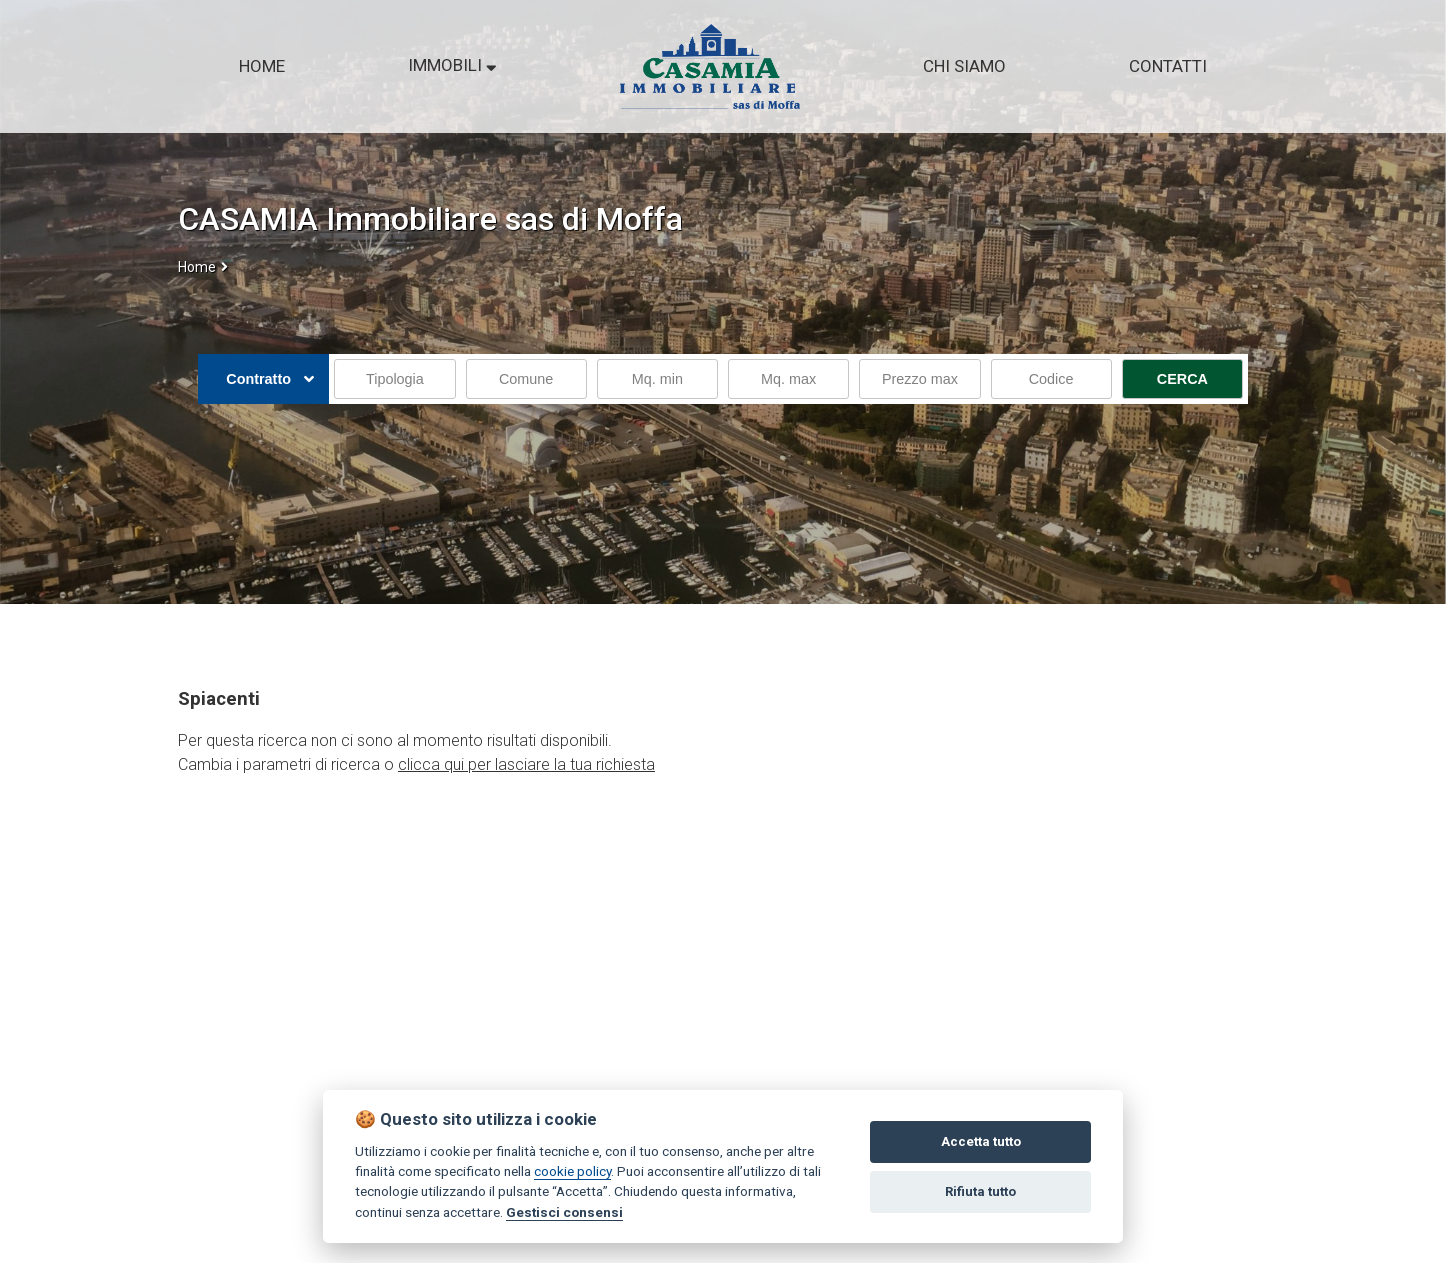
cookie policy (572, 1171)
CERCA (1182, 379)
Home (197, 267)
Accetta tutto (981, 1141)
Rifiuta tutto (980, 1191)
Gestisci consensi (564, 1212)
